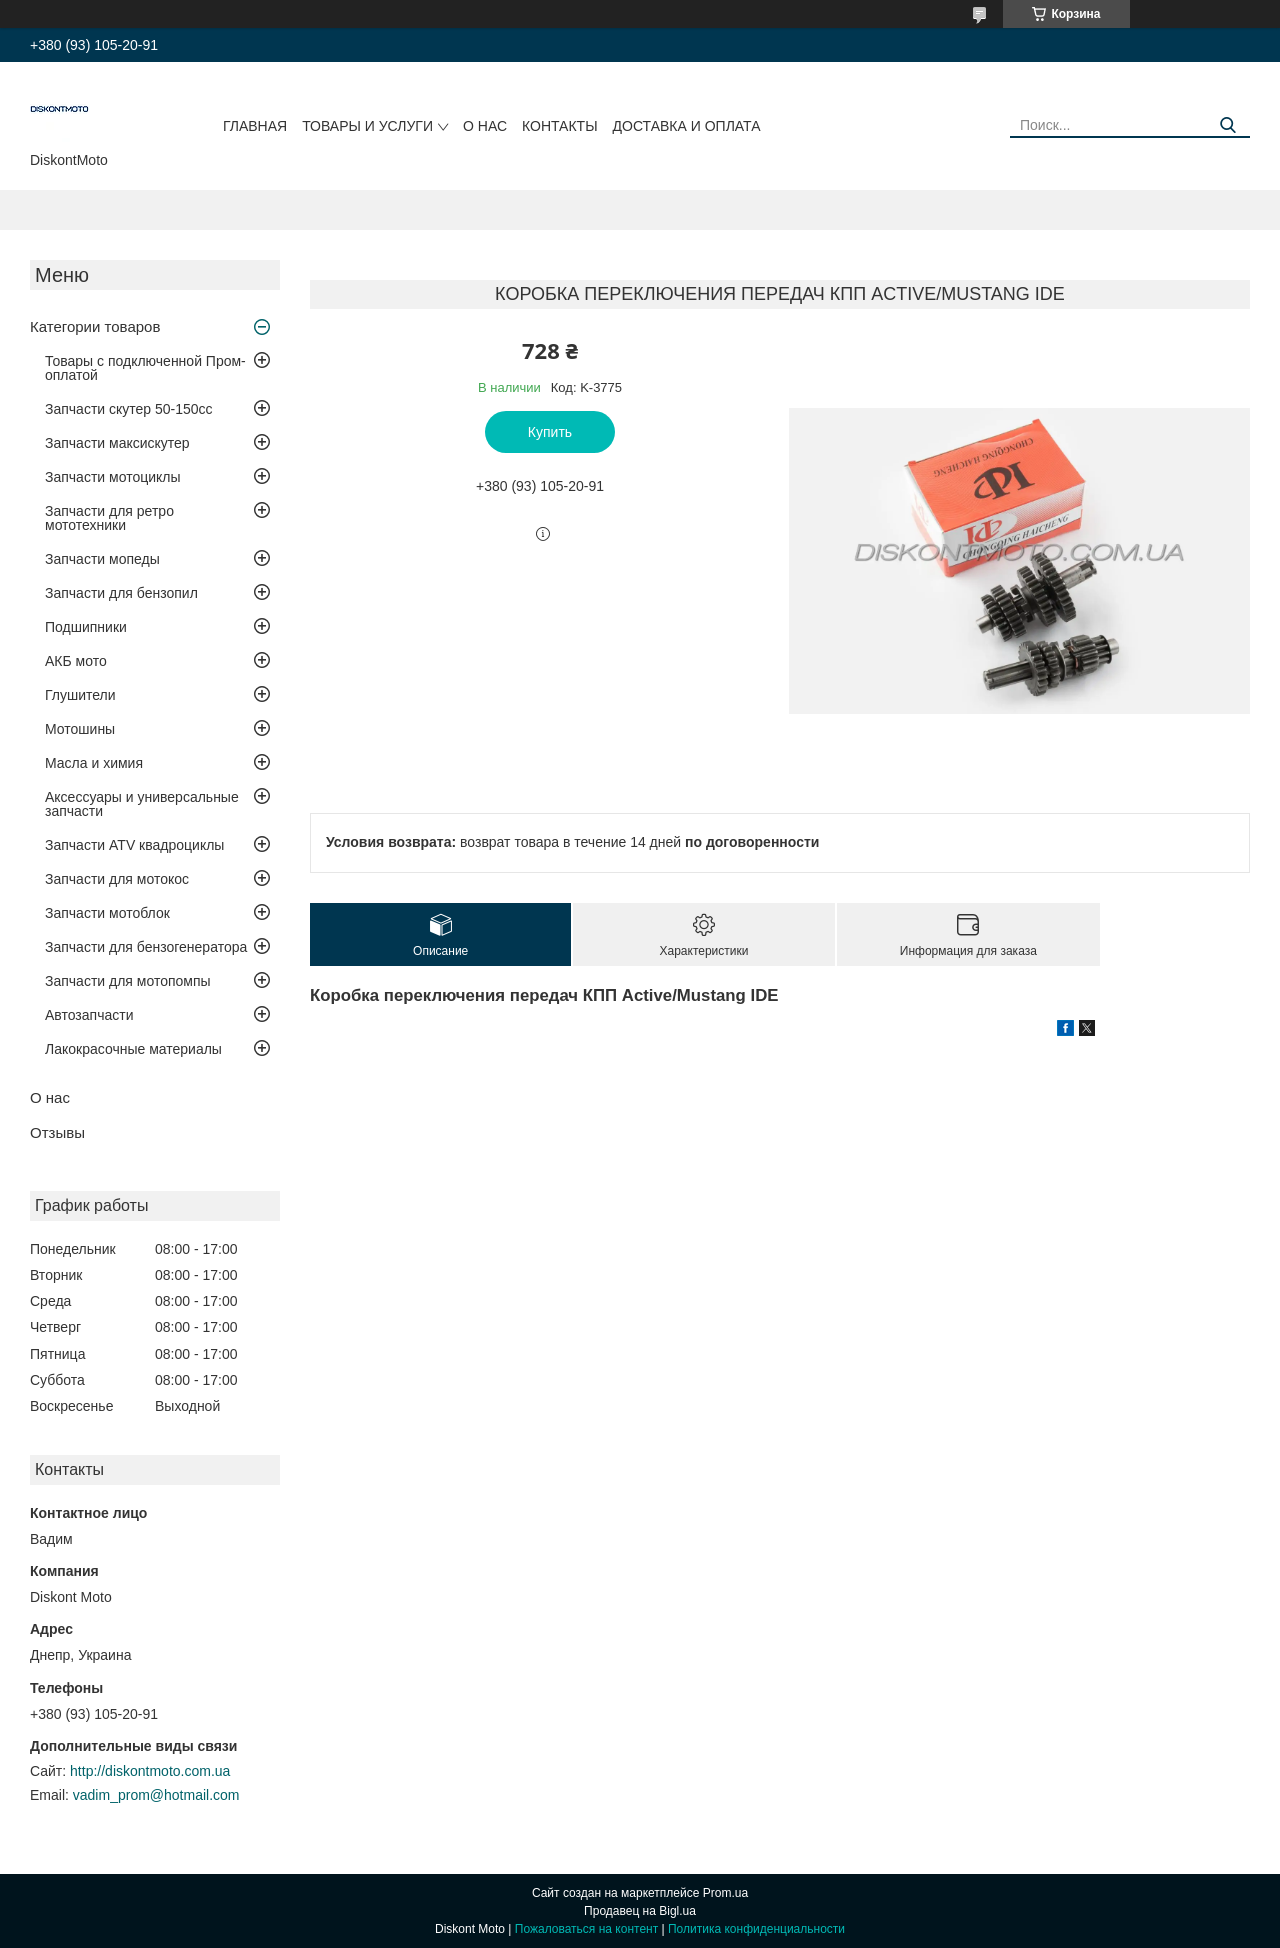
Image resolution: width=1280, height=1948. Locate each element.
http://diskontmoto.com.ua (150, 1771)
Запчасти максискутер (117, 443)
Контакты (560, 126)
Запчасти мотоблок (107, 913)
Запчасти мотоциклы (113, 477)
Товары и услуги (367, 126)
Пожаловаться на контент (586, 1929)
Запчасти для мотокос (117, 879)
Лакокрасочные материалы (133, 1049)
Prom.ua (725, 1893)
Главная (255, 126)
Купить (550, 432)
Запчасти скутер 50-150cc (129, 409)
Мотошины (80, 729)
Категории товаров (95, 326)
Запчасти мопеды (102, 559)
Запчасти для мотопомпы (128, 981)
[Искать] (1227, 125)
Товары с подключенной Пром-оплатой (145, 368)
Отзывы (57, 1132)
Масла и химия (94, 763)
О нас (485, 126)
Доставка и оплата (687, 126)
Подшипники (86, 627)
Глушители (80, 695)
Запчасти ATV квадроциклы (134, 845)
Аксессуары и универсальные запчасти (142, 804)
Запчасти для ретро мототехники (109, 518)
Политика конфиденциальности (756, 1929)
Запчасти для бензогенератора (146, 947)
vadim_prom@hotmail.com (156, 1795)
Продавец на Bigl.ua (640, 1911)
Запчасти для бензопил (121, 593)
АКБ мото (76, 661)
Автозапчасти (89, 1015)
